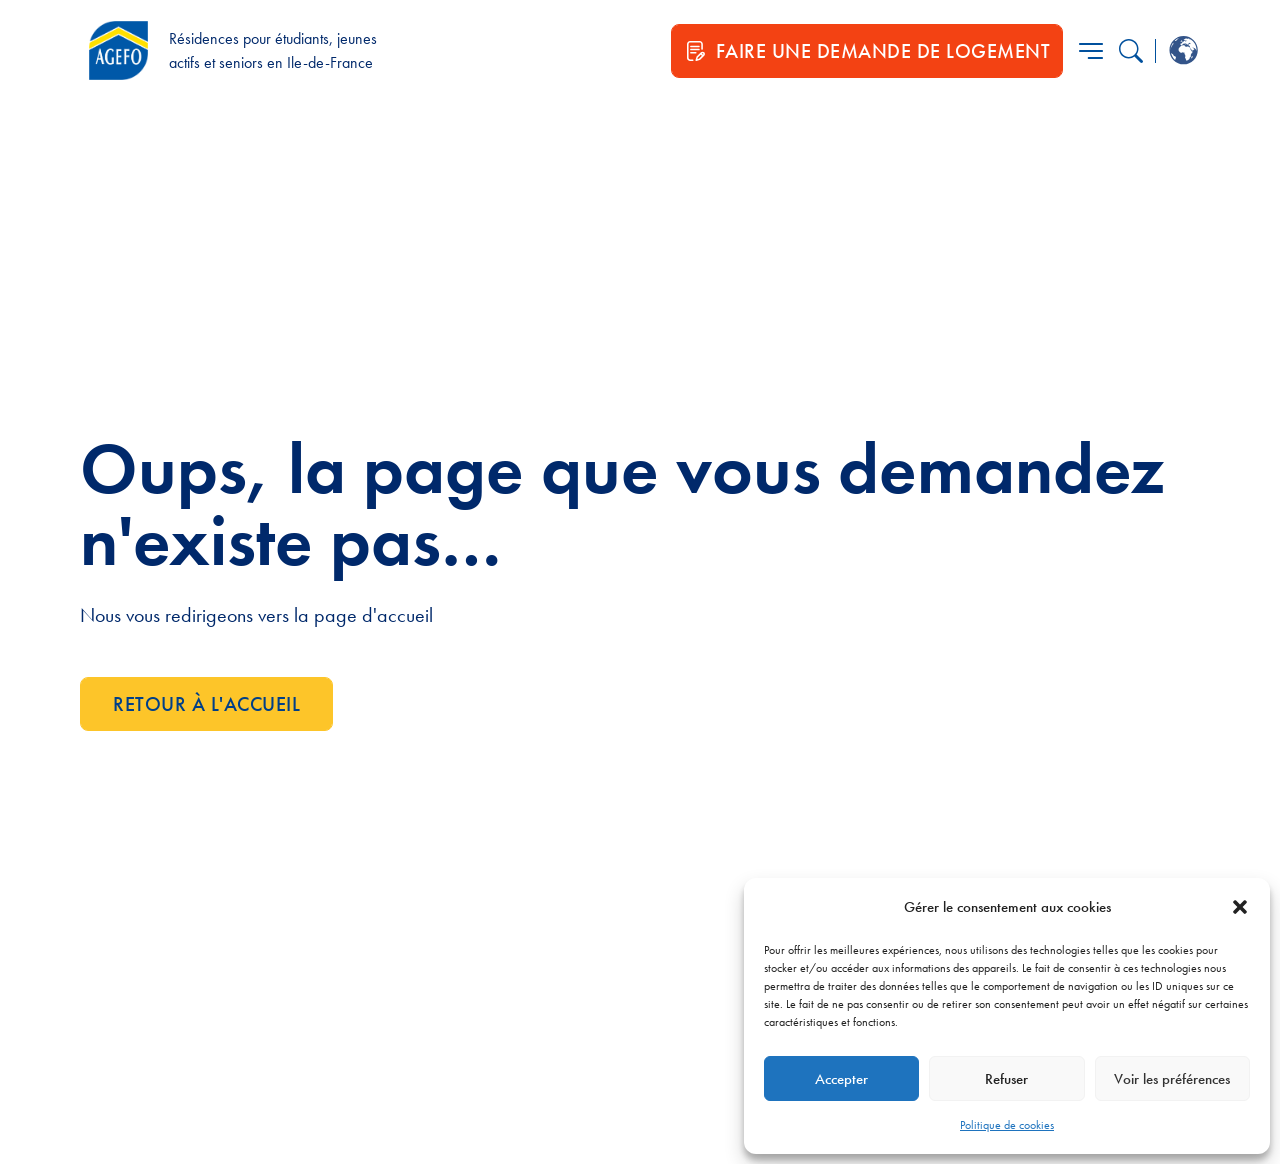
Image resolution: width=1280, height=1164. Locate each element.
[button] (1240, 907)
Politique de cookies (1007, 1125)
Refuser (1006, 1079)
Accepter (841, 1079)
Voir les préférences (1172, 1079)
